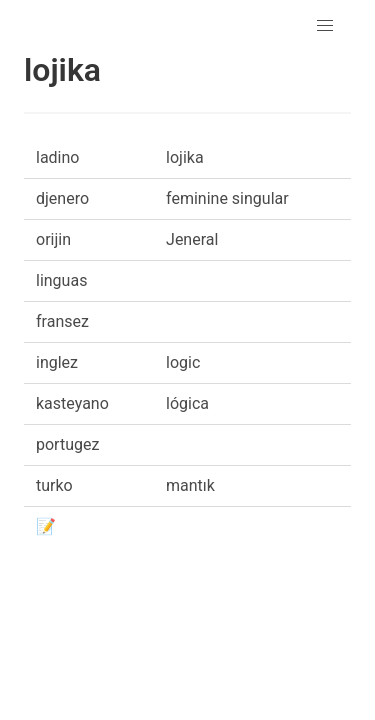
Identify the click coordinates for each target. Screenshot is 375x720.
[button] (325, 26)
